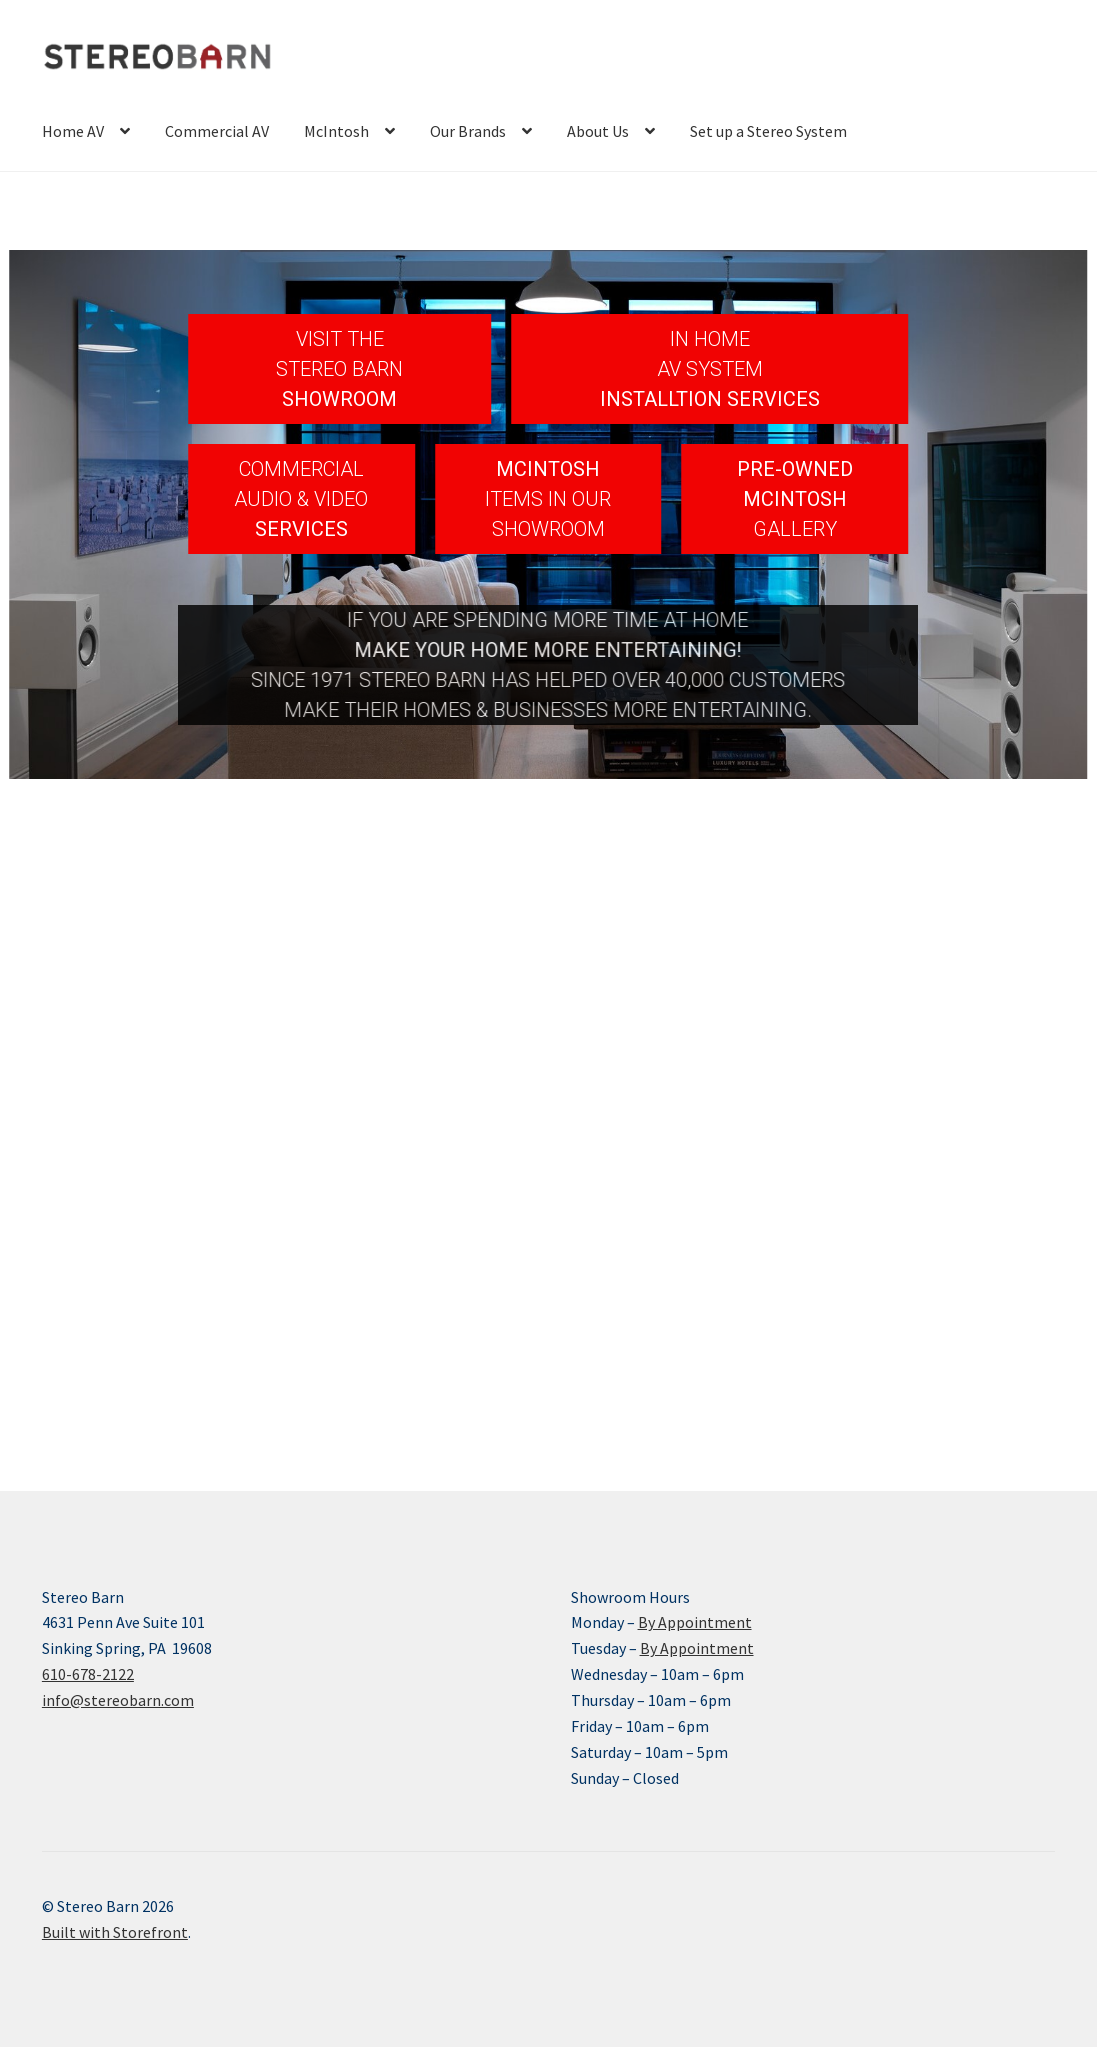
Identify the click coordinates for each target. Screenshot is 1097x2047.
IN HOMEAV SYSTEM (710, 354)
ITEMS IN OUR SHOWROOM (548, 514)
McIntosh (336, 131)
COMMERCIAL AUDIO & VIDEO (301, 484)
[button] (340, 369)
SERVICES (301, 529)
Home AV (73, 131)
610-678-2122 (88, 1674)
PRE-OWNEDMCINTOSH (795, 484)
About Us (598, 131)
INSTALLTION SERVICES (710, 399)
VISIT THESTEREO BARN (339, 354)
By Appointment (695, 1622)
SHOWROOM (339, 399)
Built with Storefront (115, 1932)
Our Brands (468, 131)
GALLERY (795, 529)
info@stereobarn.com (118, 1700)
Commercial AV (217, 131)
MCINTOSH (548, 469)
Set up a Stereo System (768, 131)
